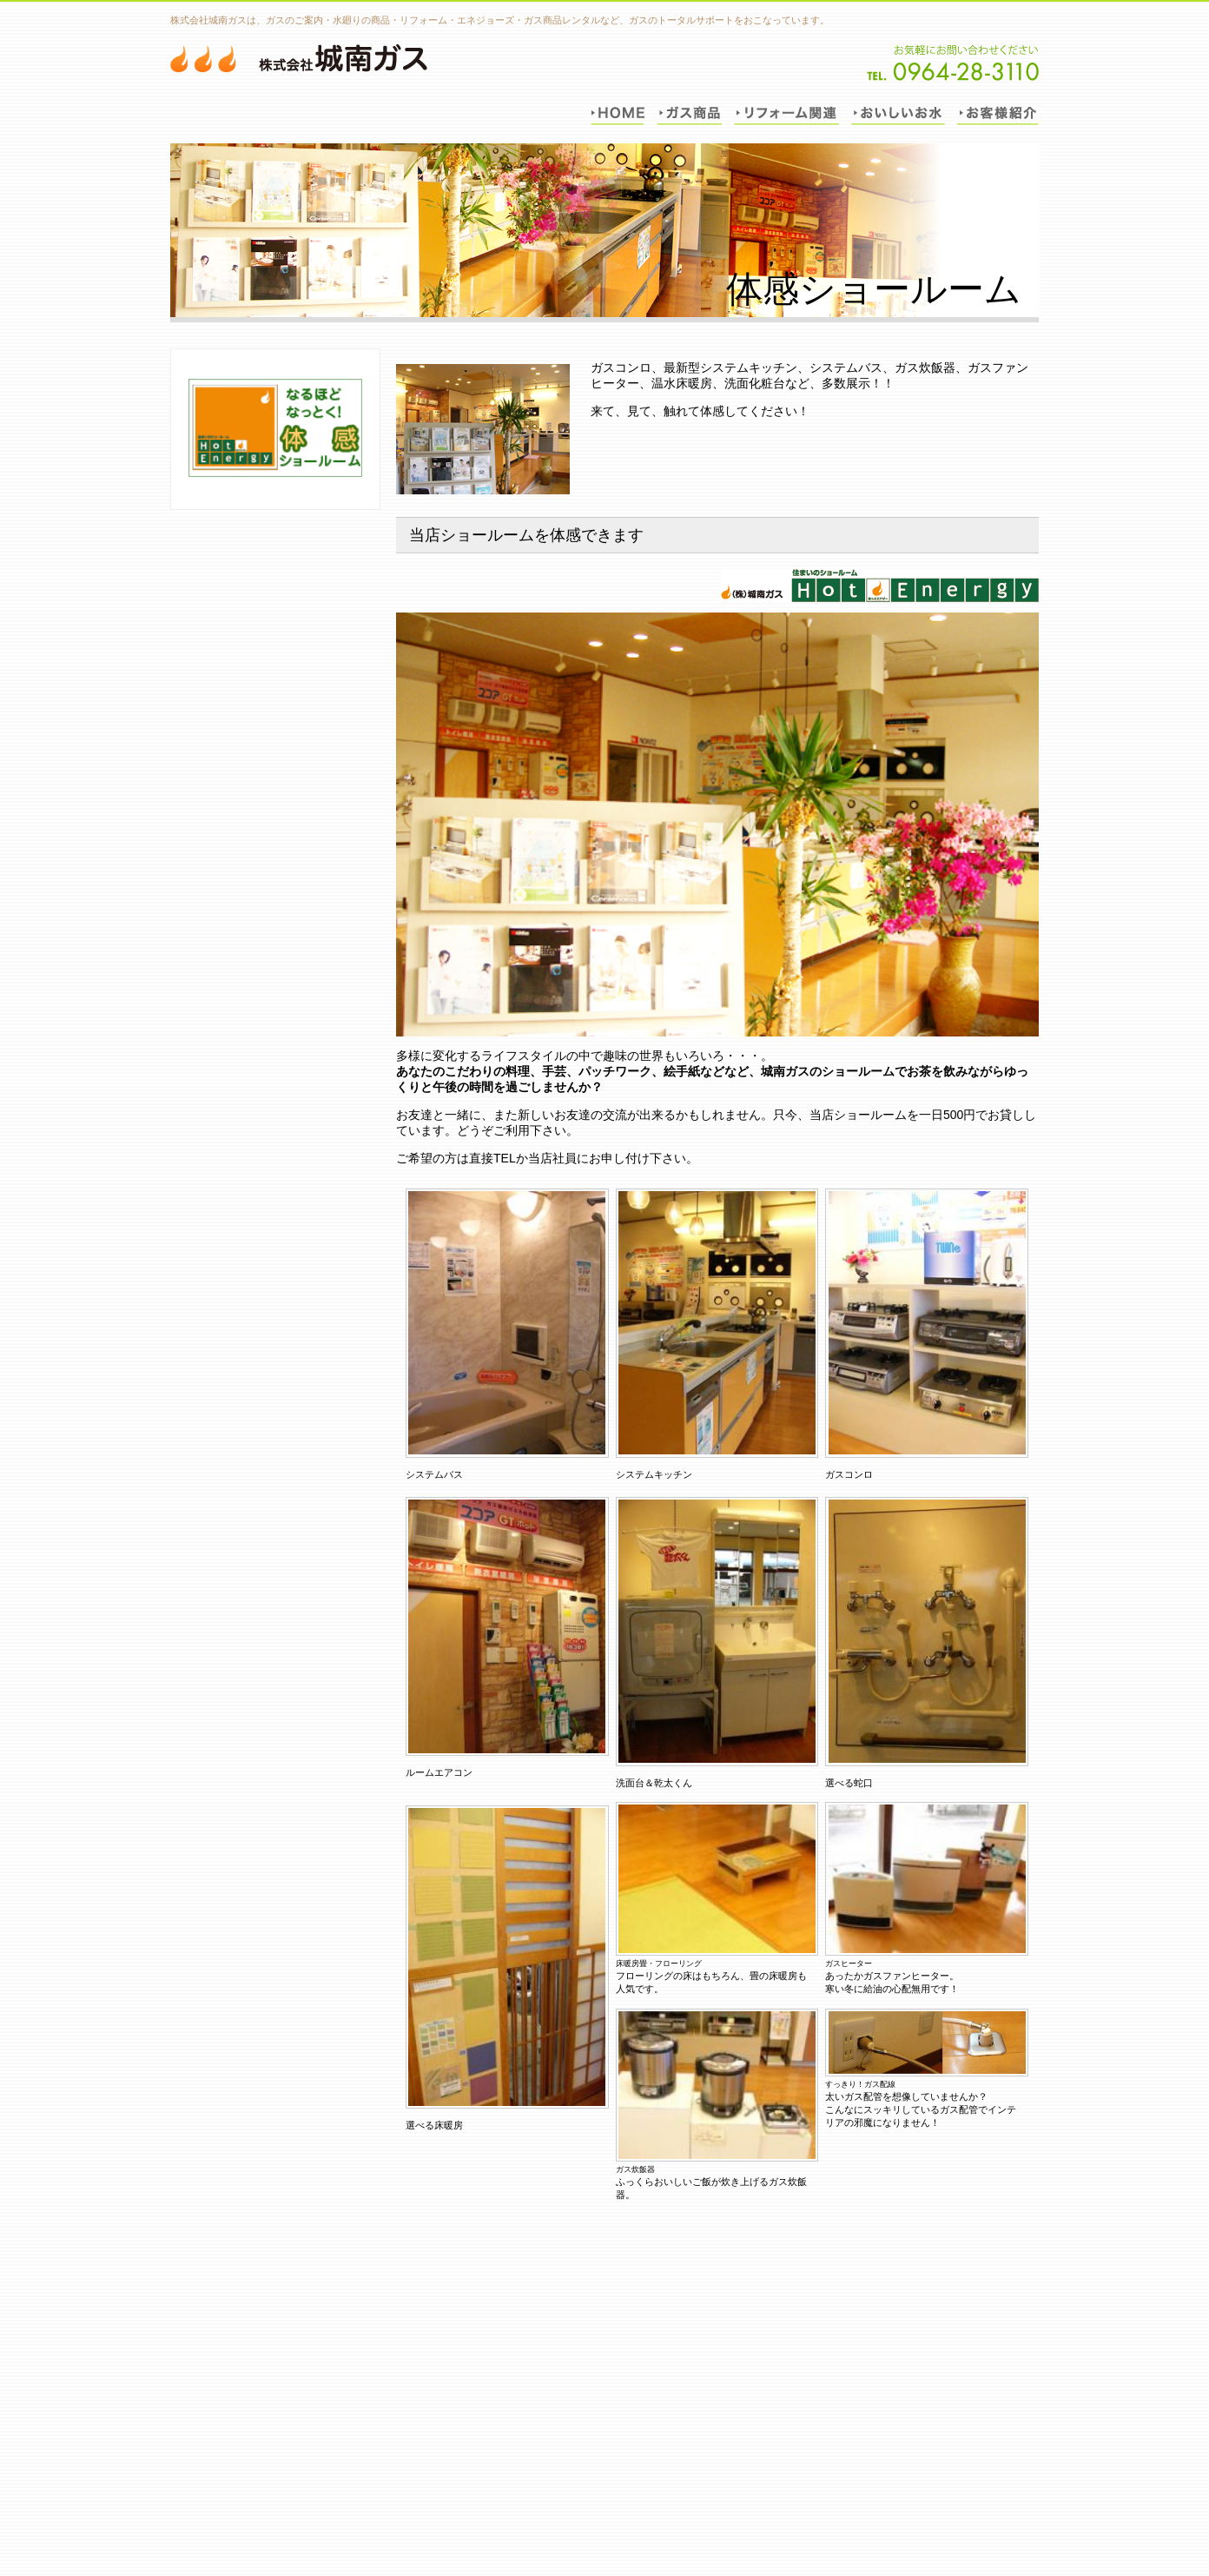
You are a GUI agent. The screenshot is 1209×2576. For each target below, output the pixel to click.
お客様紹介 (998, 112)
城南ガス (298, 58)
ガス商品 (689, 112)
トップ (617, 112)
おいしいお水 (898, 112)
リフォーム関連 (786, 112)
